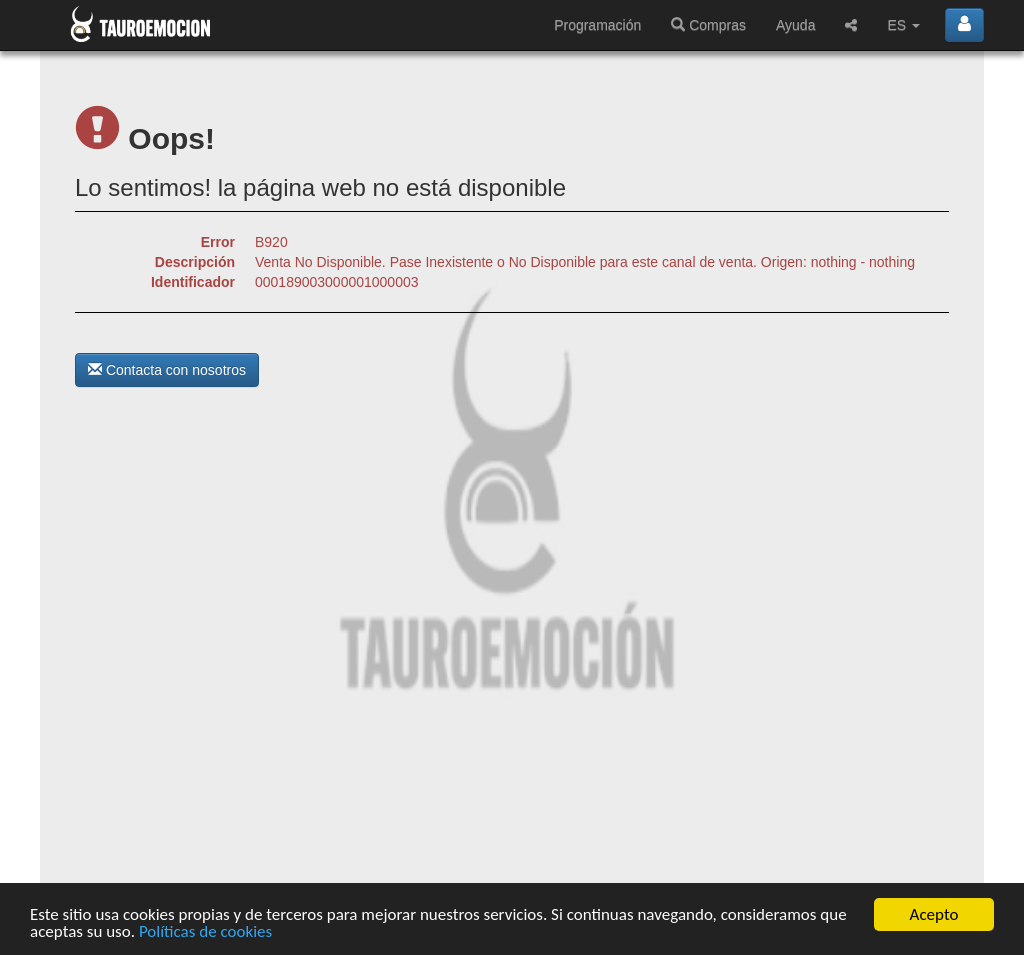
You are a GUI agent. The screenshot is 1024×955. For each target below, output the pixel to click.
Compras (708, 25)
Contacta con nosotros (167, 370)
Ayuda (795, 25)
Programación (597, 25)
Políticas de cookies (205, 932)
